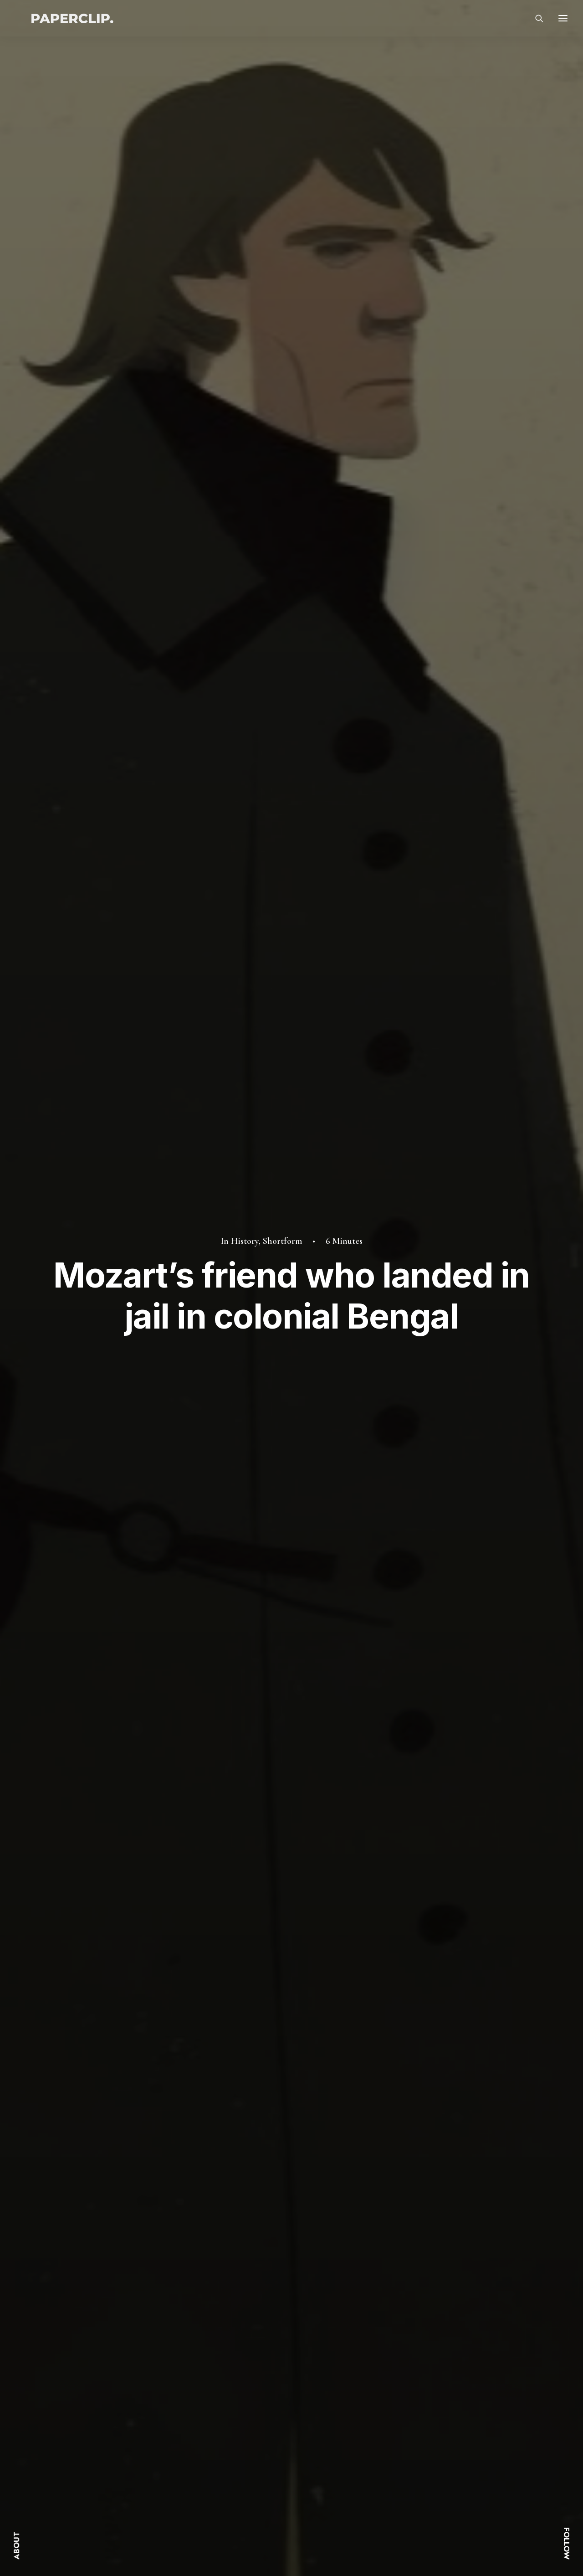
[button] (115, 2070)
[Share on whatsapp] (420, 1863)
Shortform (282, 117)
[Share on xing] (444, 1863)
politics (140, 1865)
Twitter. (449, 2431)
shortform (181, 1865)
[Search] (535, 23)
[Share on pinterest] (396, 1863)
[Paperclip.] (73, 23)
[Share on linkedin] (408, 1863)
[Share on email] (455, 1863)
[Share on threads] (384, 1863)
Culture (161, 2016)
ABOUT (16, 2546)
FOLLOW (566, 2543)
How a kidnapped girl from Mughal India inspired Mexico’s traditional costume (112, 2192)
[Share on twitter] (373, 1863)
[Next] (445, 2294)
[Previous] (137, 2294)
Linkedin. (452, 2459)
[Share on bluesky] (432, 1863)
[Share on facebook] (361, 1863)
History (245, 117)
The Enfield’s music (437, 2175)
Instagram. (454, 2445)
